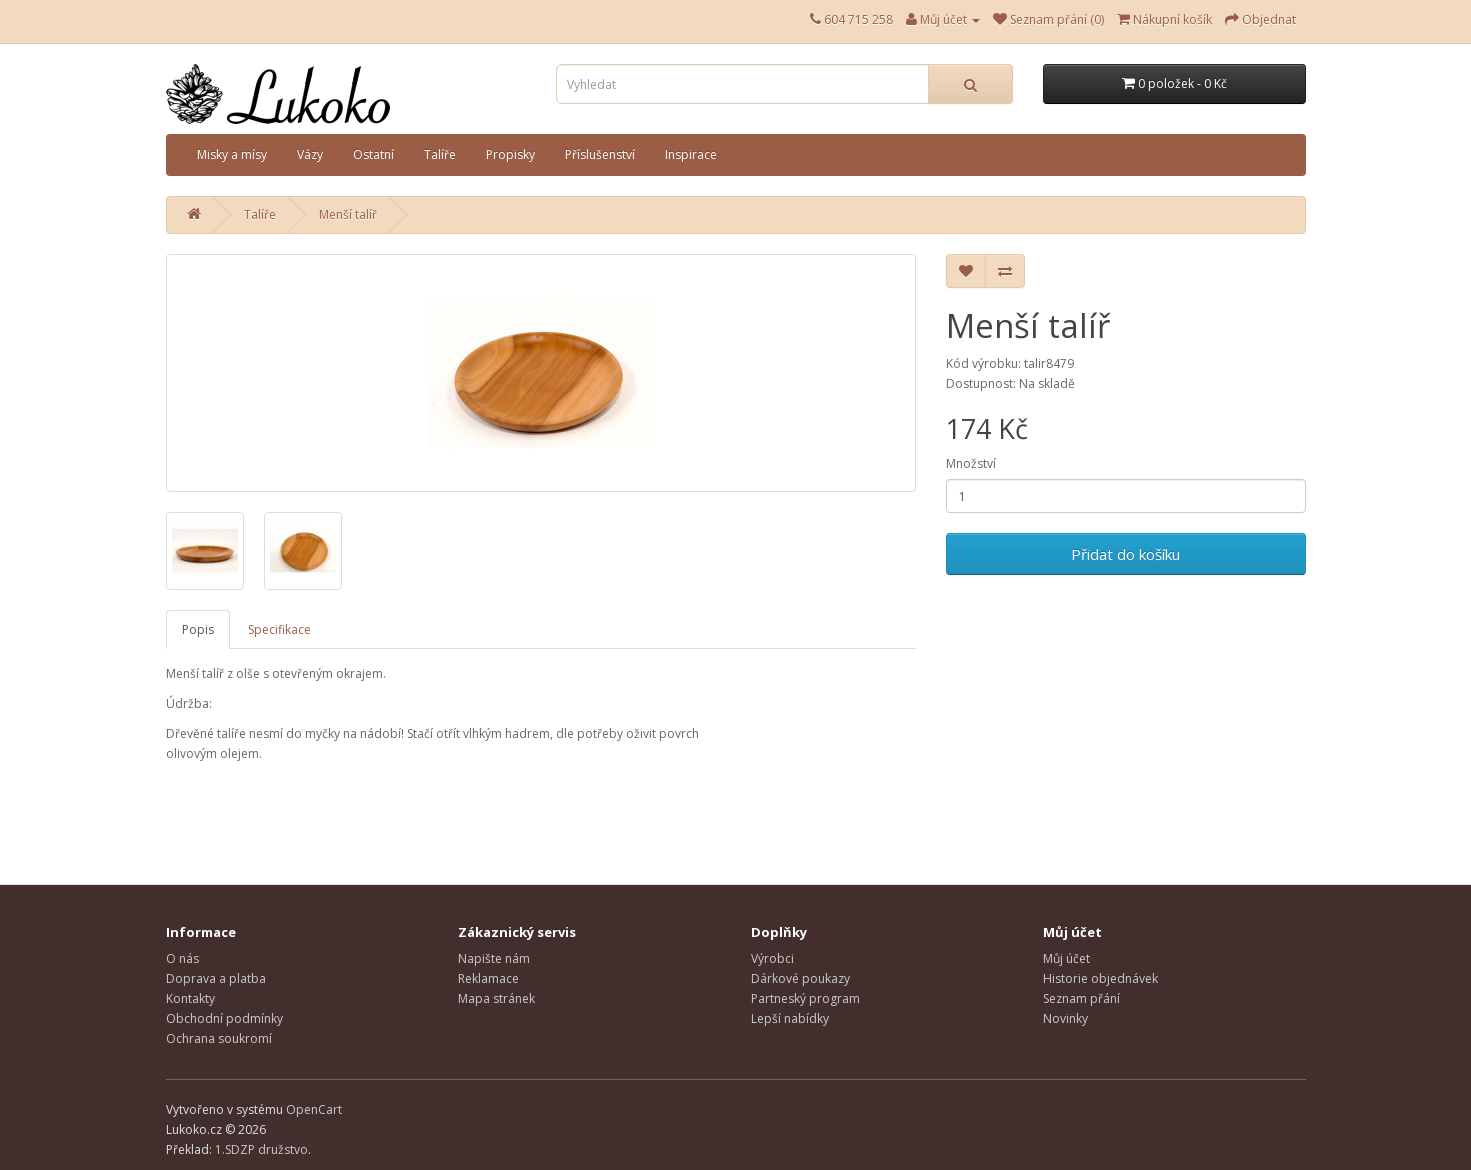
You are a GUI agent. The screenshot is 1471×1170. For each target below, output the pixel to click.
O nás (182, 958)
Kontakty (190, 998)
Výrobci (772, 958)
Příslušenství (600, 154)
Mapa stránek (496, 998)
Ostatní (373, 154)
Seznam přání (1081, 998)
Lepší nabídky (790, 1018)
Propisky (510, 154)
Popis (198, 629)
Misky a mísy (232, 154)
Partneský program (805, 998)
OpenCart (314, 1109)
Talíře (440, 154)
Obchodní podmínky (224, 1018)
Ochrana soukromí (219, 1038)
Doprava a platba (216, 978)
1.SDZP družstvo (261, 1149)
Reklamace (488, 978)
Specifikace (279, 629)
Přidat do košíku (1125, 554)
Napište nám (494, 958)
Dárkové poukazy (800, 978)
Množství (971, 463)
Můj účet (1066, 958)
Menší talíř (348, 214)
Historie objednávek (1100, 978)
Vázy (310, 154)
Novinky (1065, 1018)
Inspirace (691, 154)
